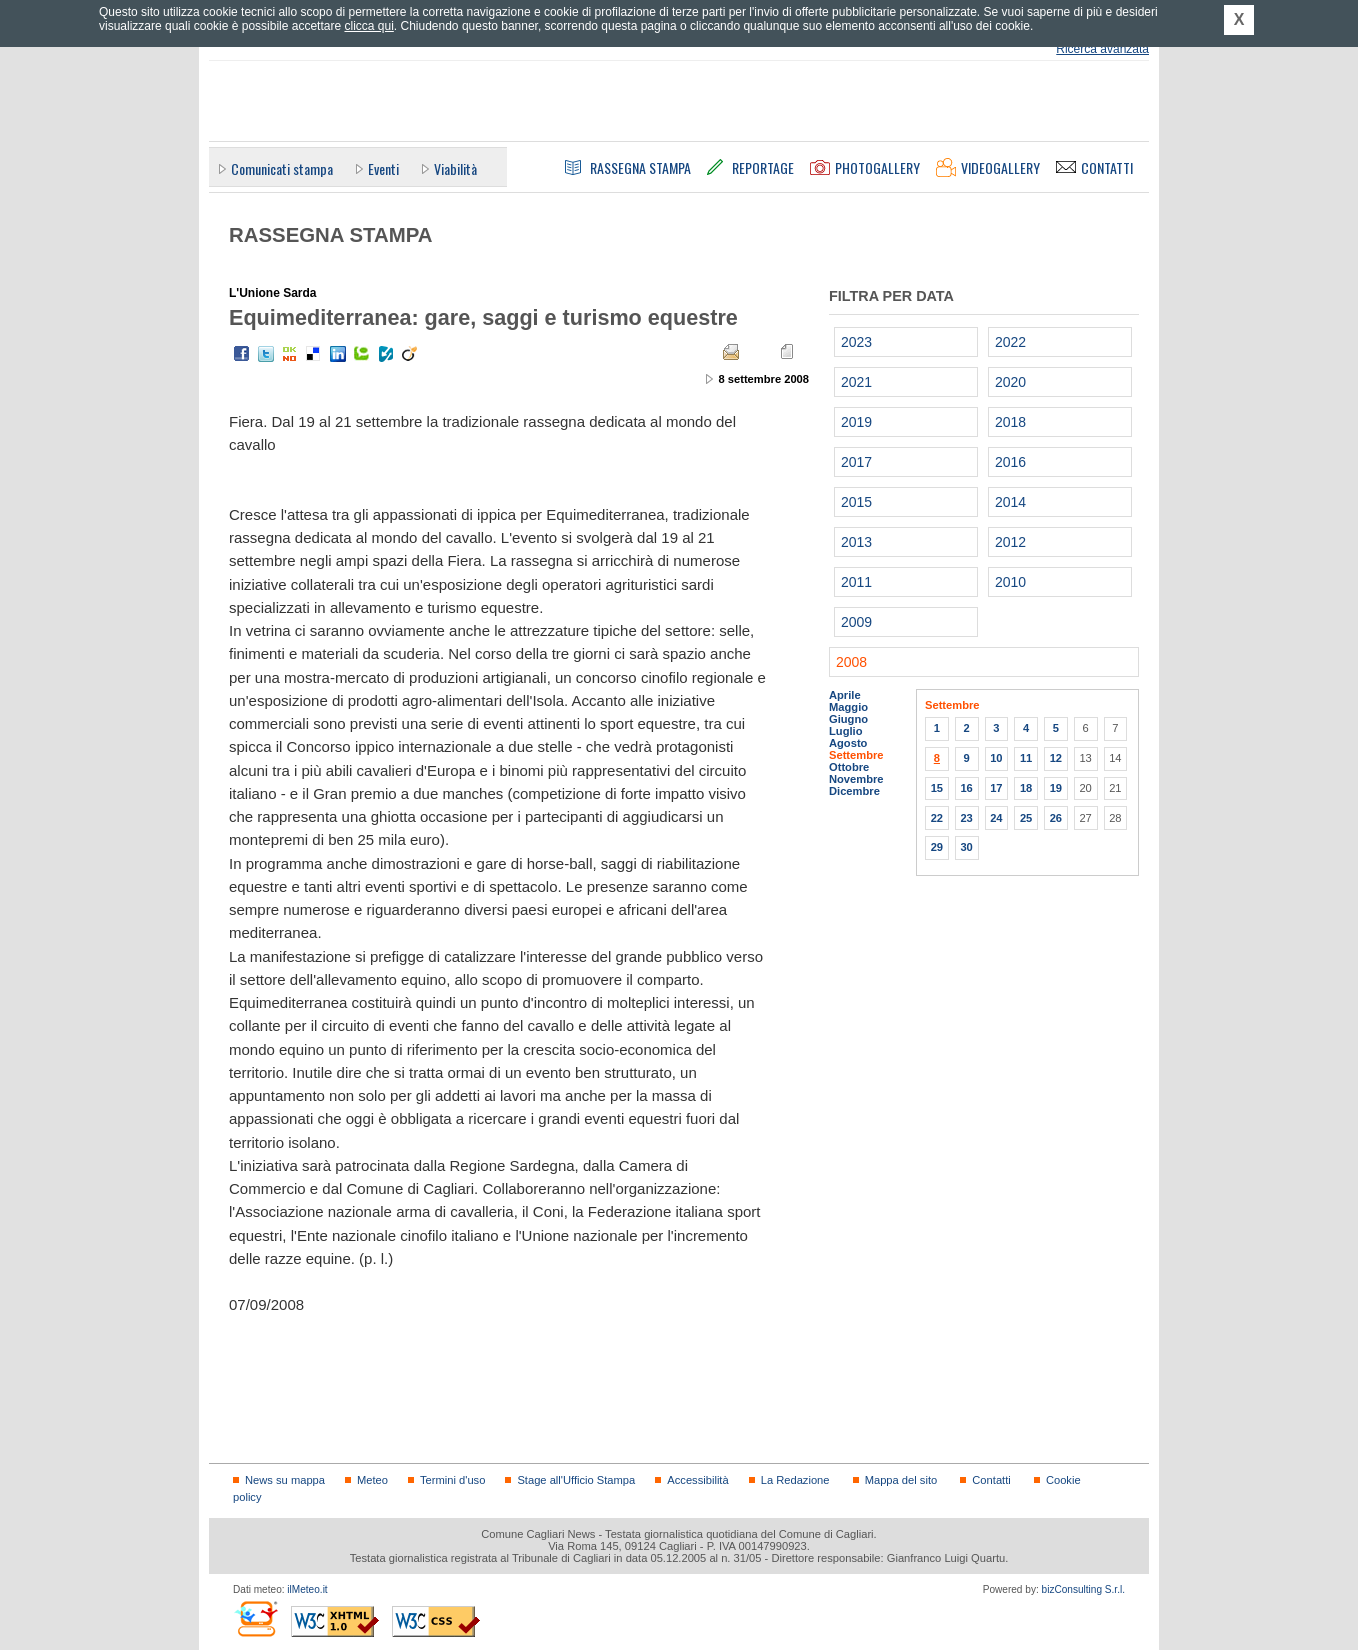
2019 (856, 422)
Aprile (845, 695)
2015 (856, 502)
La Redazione (795, 1480)
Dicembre (854, 791)
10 (996, 758)
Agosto (848, 743)
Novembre (856, 779)
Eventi (383, 168)
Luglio (845, 731)
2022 (1010, 342)
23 (966, 818)
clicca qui (368, 26)
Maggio (848, 707)
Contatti (991, 1480)
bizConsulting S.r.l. (1083, 1589)
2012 (1010, 542)
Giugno (848, 719)
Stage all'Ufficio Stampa (576, 1480)
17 (996, 788)
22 (937, 818)
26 (1056, 818)
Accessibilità (697, 1480)
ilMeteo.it (307, 1589)
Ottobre (849, 767)
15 (937, 788)
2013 (856, 542)
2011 (856, 582)
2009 (856, 622)
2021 (856, 382)
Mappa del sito (901, 1480)
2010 (1010, 582)
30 (966, 847)
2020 (1010, 382)
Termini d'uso (452, 1480)
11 (1026, 758)
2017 (856, 462)
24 (996, 818)
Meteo (372, 1480)
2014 (1010, 502)
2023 (856, 342)
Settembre (856, 755)
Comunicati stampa (282, 168)
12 (1056, 758)
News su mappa (285, 1480)
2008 (851, 662)
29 (937, 847)
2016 (1010, 462)
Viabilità (455, 168)
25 (1026, 818)
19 (1056, 788)
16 (966, 788)
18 (1026, 788)
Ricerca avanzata (1102, 49)
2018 (1010, 422)
